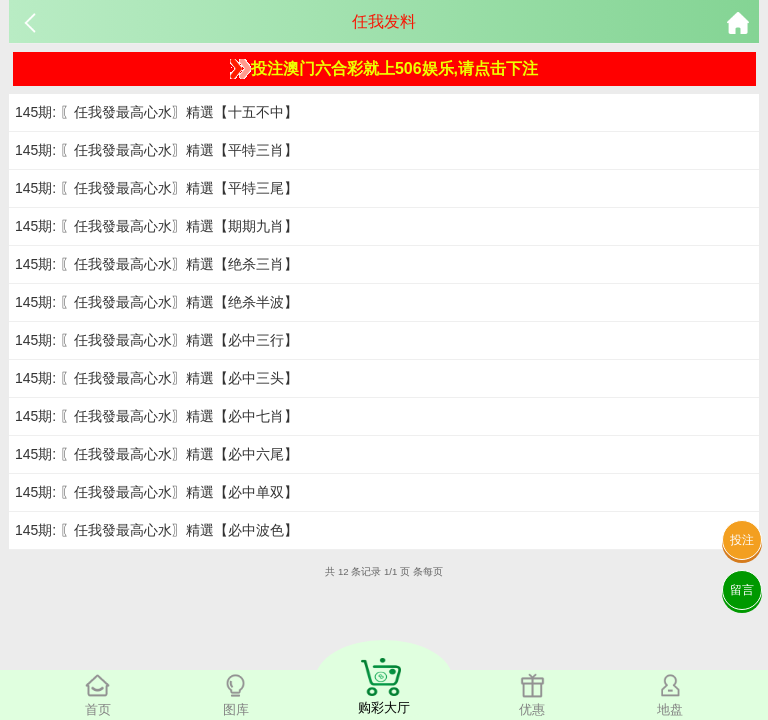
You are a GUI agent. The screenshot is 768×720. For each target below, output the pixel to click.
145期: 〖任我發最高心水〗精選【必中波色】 (156, 530)
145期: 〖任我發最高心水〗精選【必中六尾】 (156, 454)
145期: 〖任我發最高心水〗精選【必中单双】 (156, 492)
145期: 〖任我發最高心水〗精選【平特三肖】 (156, 150)
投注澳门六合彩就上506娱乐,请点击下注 (384, 69)
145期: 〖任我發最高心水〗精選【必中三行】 (156, 340)
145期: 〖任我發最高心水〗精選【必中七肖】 (156, 416)
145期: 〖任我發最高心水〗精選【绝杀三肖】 (156, 264)
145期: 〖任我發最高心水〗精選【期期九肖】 (156, 226)
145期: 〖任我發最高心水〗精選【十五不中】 (156, 112)
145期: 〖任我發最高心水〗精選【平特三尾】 (156, 188)
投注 (742, 540)
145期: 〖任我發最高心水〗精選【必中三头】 (156, 378)
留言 (742, 590)
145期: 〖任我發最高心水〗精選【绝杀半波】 (156, 302)
